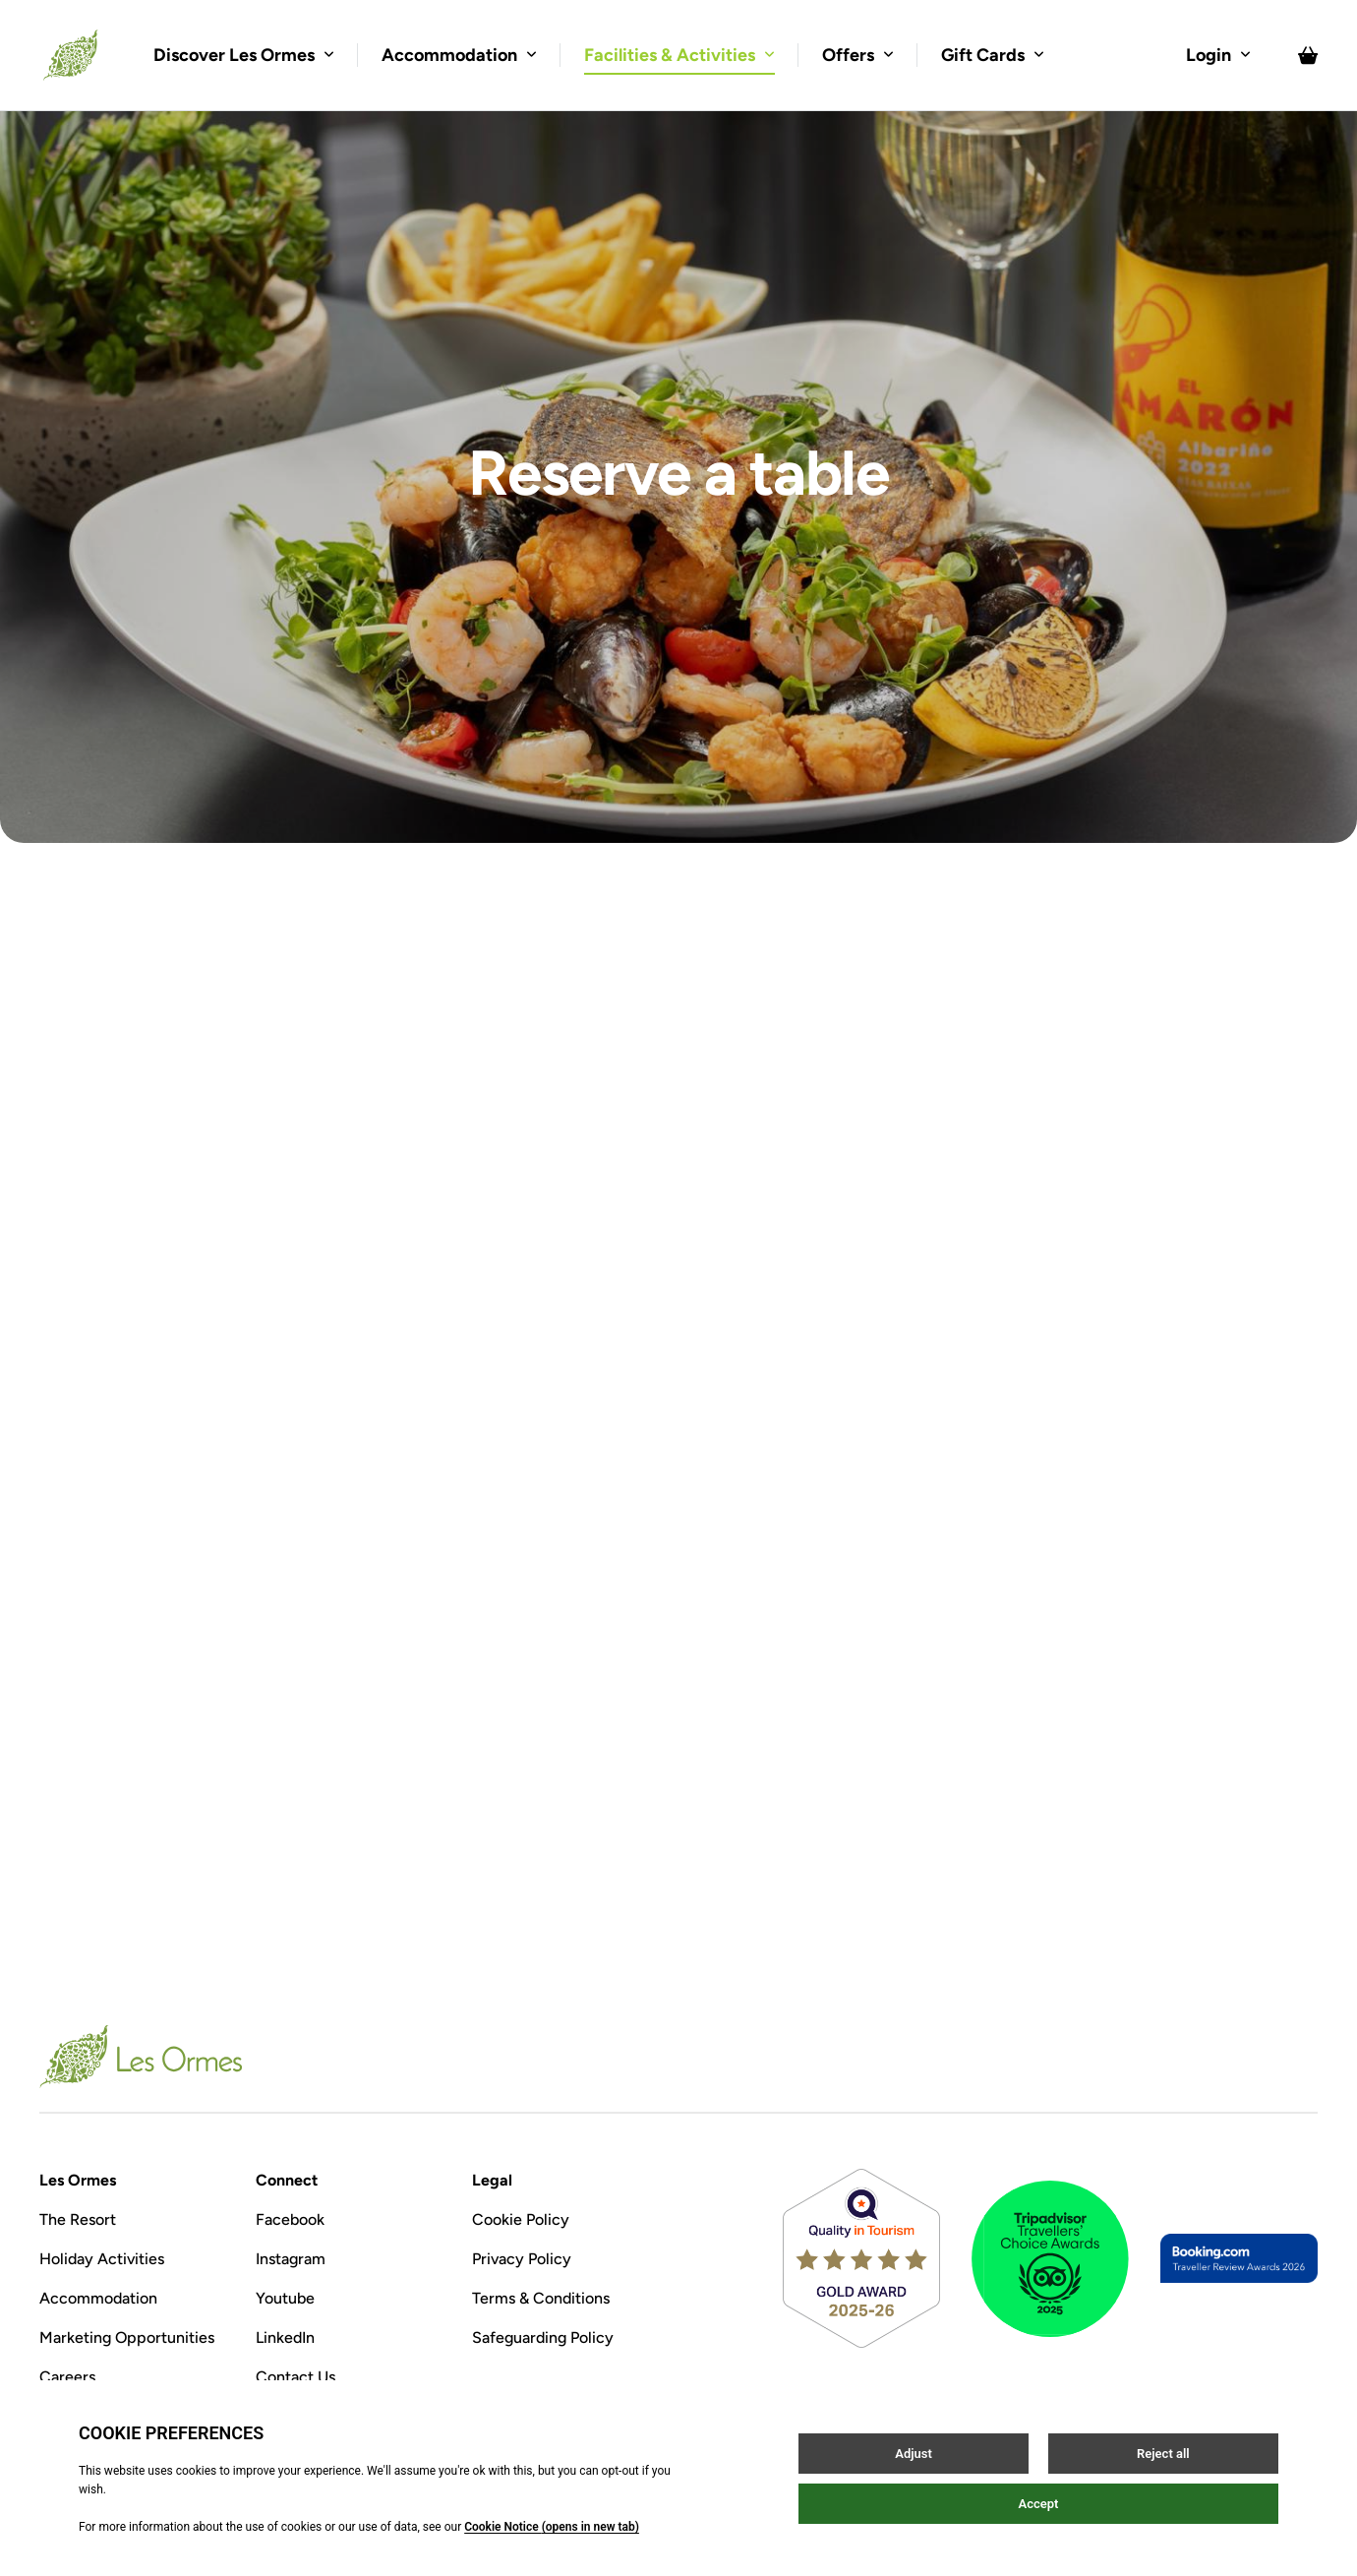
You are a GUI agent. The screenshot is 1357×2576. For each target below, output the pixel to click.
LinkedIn (285, 2337)
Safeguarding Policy (543, 2337)
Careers (67, 2376)
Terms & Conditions (541, 2298)
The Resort (77, 2219)
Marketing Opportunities (126, 2337)
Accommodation (98, 2298)
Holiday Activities (101, 2258)
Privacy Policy (521, 2258)
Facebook (290, 2219)
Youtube (285, 2298)
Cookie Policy (520, 2219)
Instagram (290, 2258)
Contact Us (295, 2376)
